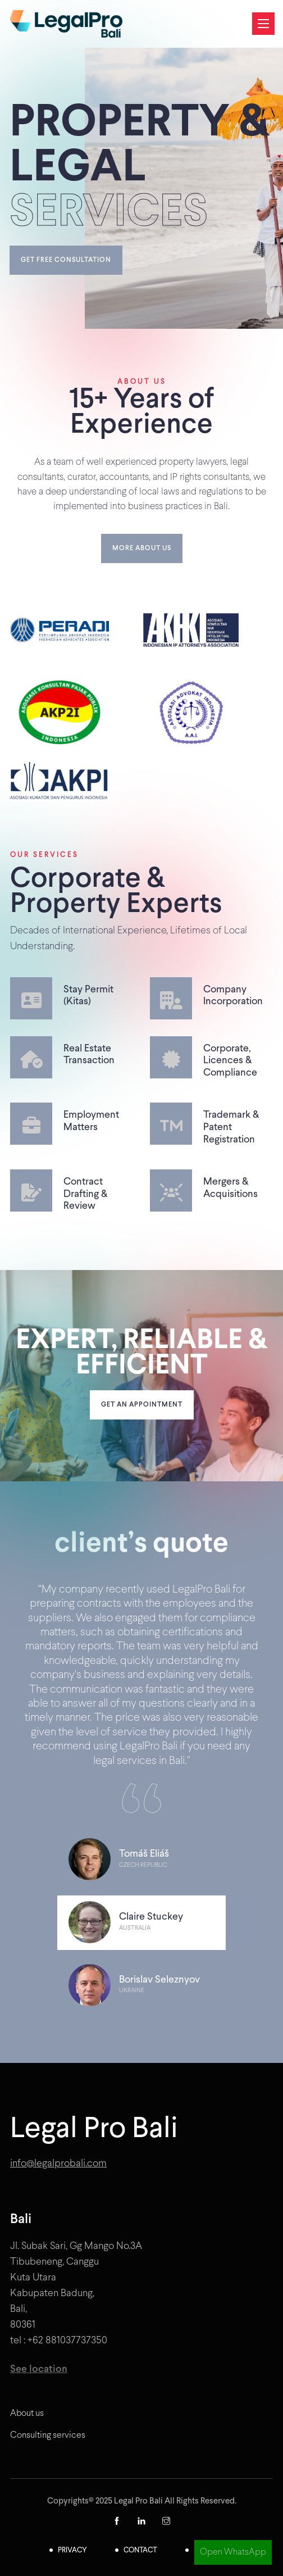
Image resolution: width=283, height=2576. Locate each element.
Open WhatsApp (233, 2552)
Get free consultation (66, 260)
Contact (140, 2550)
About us (27, 2413)
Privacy (72, 2550)
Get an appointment (141, 1405)
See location (38, 2369)
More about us (141, 548)
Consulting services (47, 2435)
